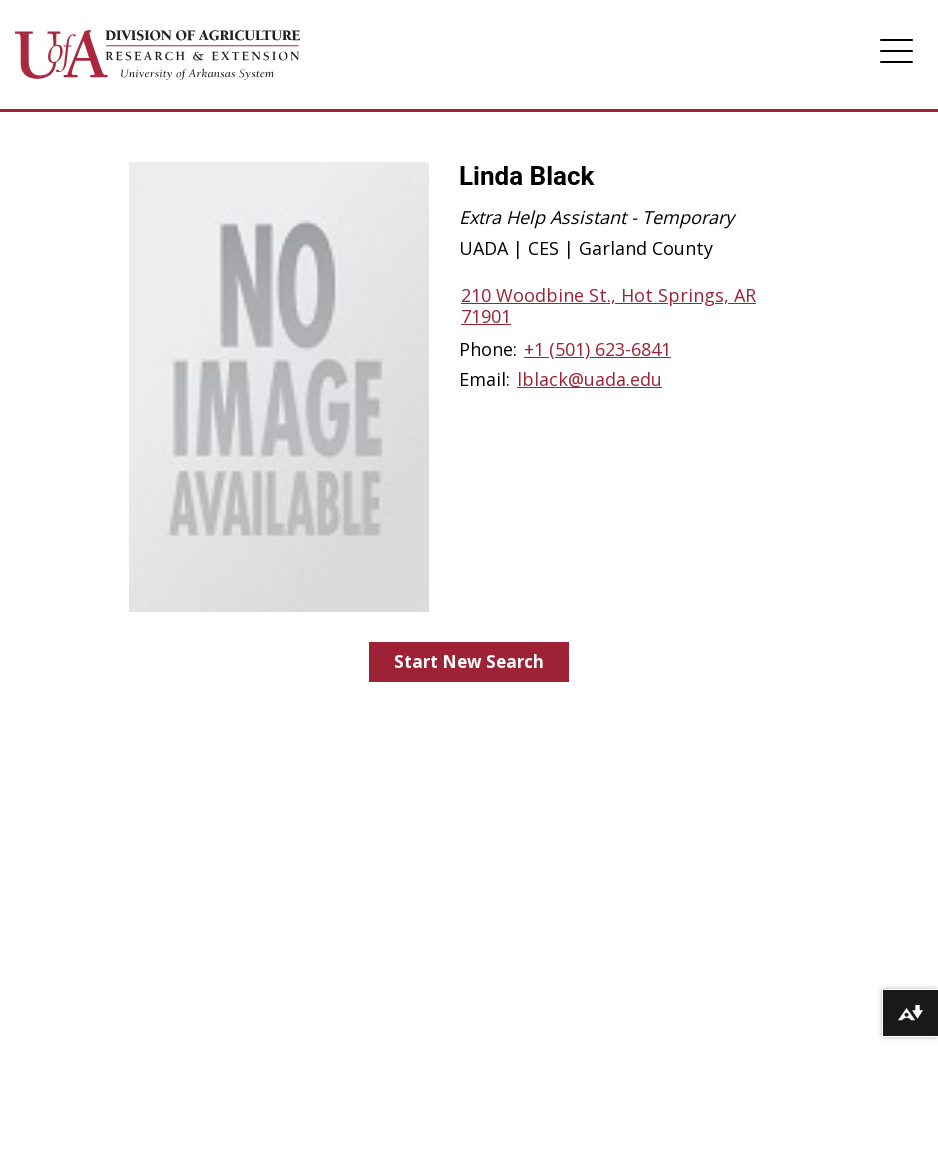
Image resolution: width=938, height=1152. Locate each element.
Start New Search (469, 661)
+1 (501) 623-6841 (597, 349)
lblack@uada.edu (589, 379)
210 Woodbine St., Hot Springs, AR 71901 (608, 305)
